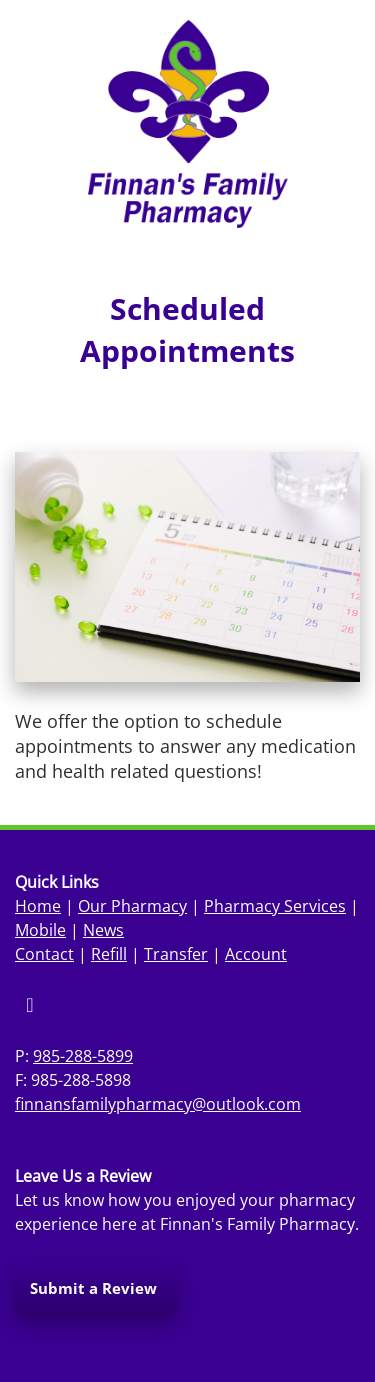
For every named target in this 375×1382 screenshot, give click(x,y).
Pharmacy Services (275, 906)
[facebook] (30, 1005)
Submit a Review (95, 1288)
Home (38, 906)
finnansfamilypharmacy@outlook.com (158, 1104)
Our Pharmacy (132, 906)
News (103, 930)
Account (256, 954)
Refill (109, 954)
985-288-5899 (83, 1056)
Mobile (40, 930)
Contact (44, 954)
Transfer (176, 954)
